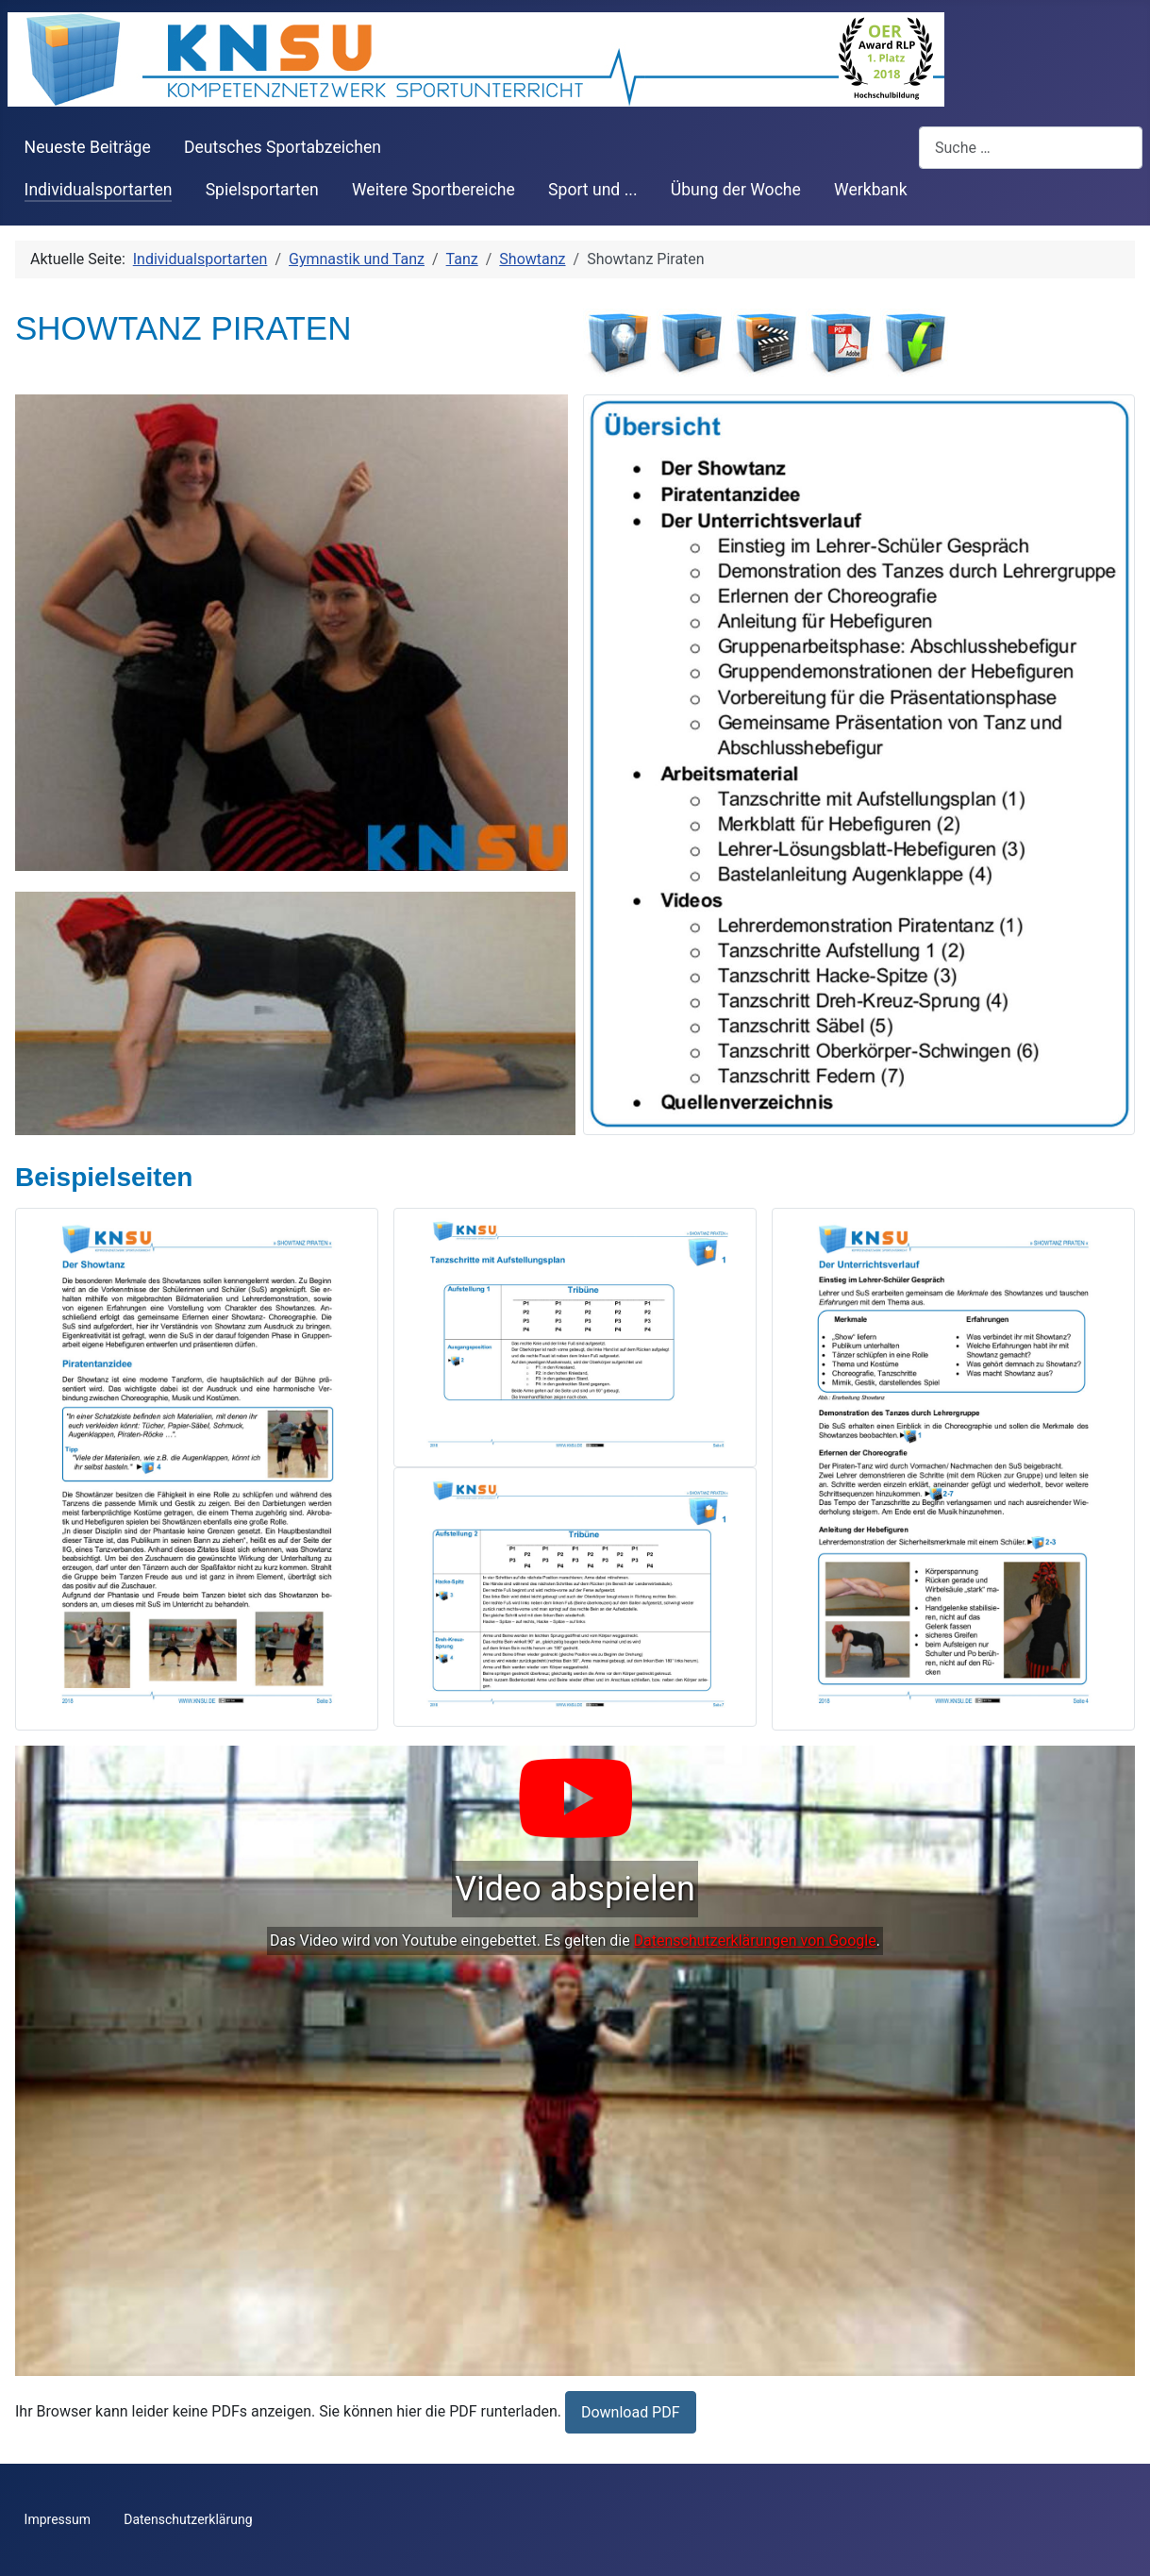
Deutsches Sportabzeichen (282, 147)
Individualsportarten (99, 189)
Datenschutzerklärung (188, 2519)
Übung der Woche (736, 189)
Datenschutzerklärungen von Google (755, 1940)
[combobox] (1030, 147)
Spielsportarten (262, 189)
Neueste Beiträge (88, 147)
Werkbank (871, 189)
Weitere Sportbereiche (433, 189)
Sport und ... (593, 189)
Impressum (58, 2519)
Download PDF (630, 2412)
